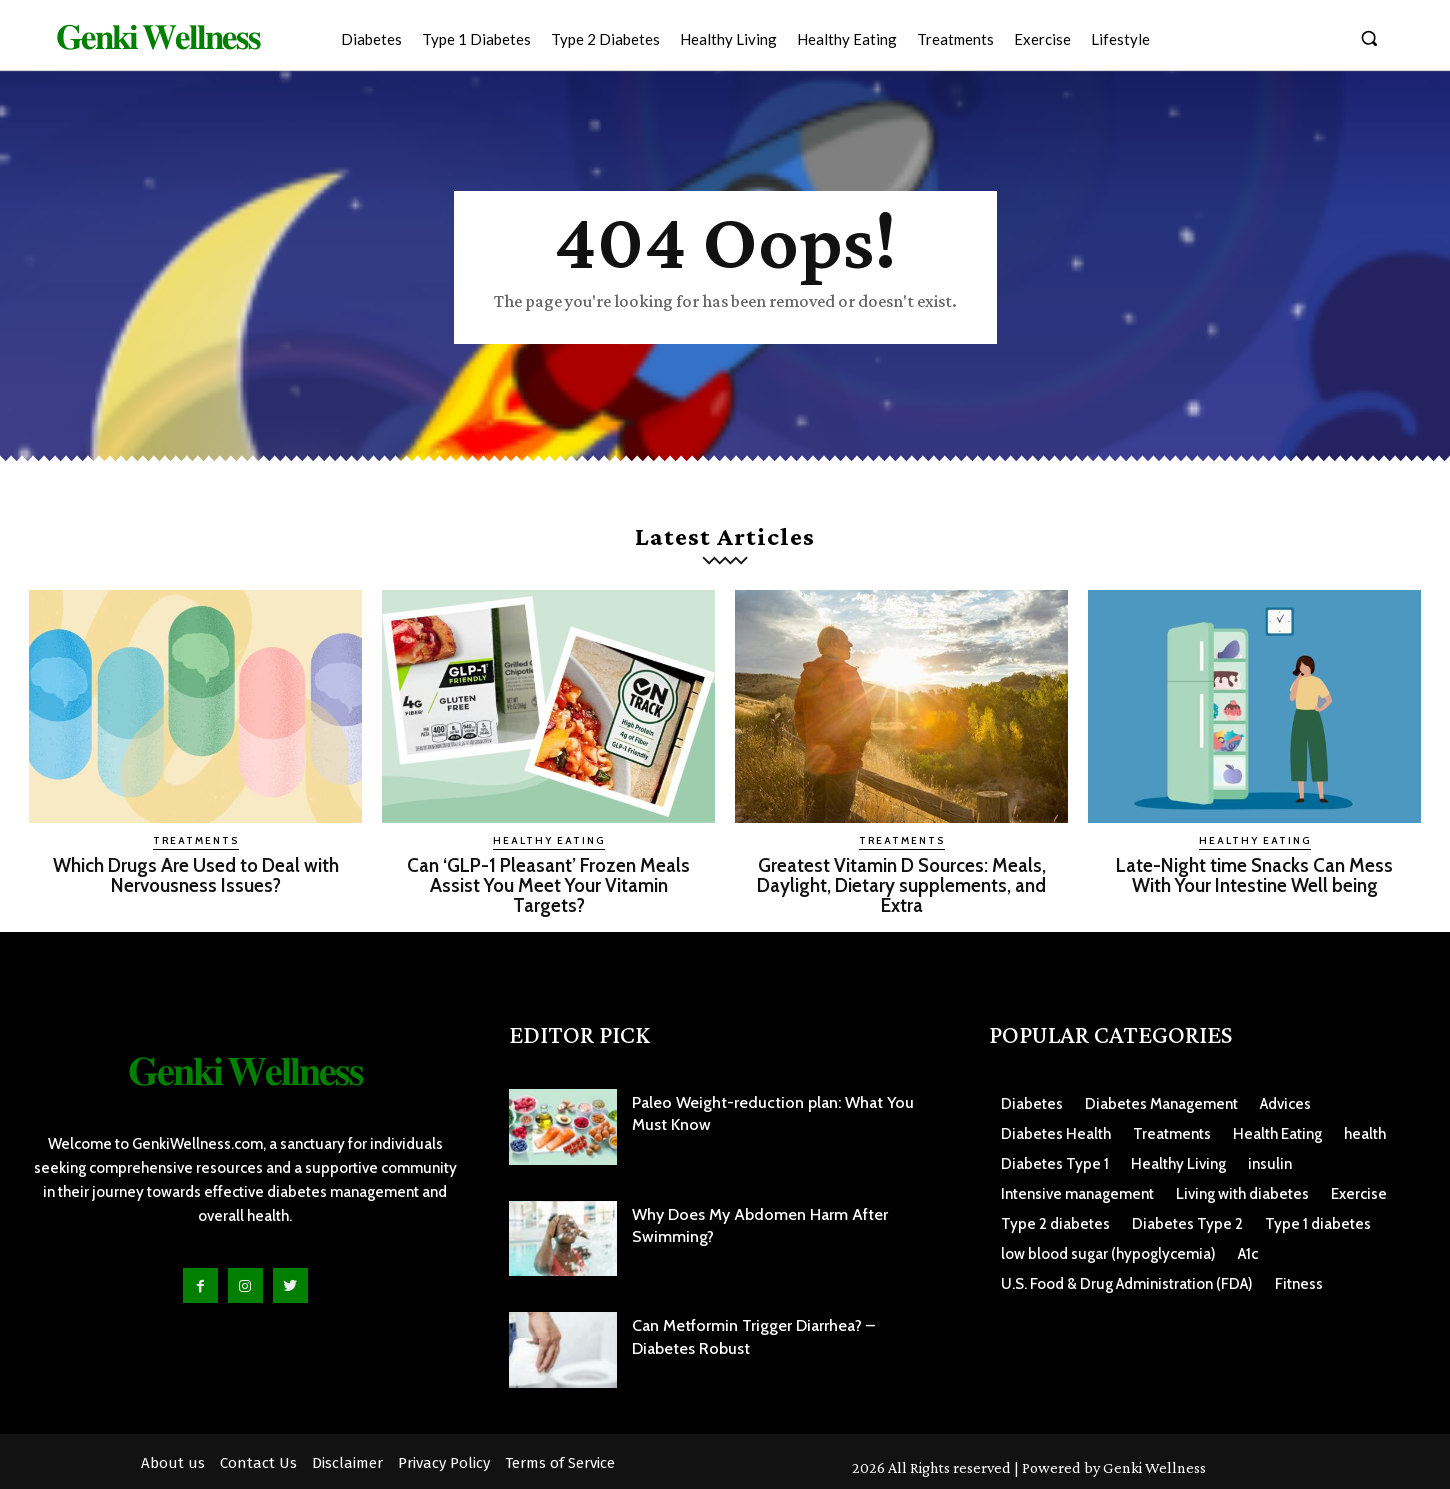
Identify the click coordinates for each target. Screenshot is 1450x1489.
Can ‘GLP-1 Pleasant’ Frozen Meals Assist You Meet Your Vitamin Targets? (548, 884)
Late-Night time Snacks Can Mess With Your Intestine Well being (1254, 875)
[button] (1369, 38)
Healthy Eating (549, 840)
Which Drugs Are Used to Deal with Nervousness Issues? (196, 875)
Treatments (196, 840)
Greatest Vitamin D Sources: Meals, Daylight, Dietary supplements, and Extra (901, 884)
